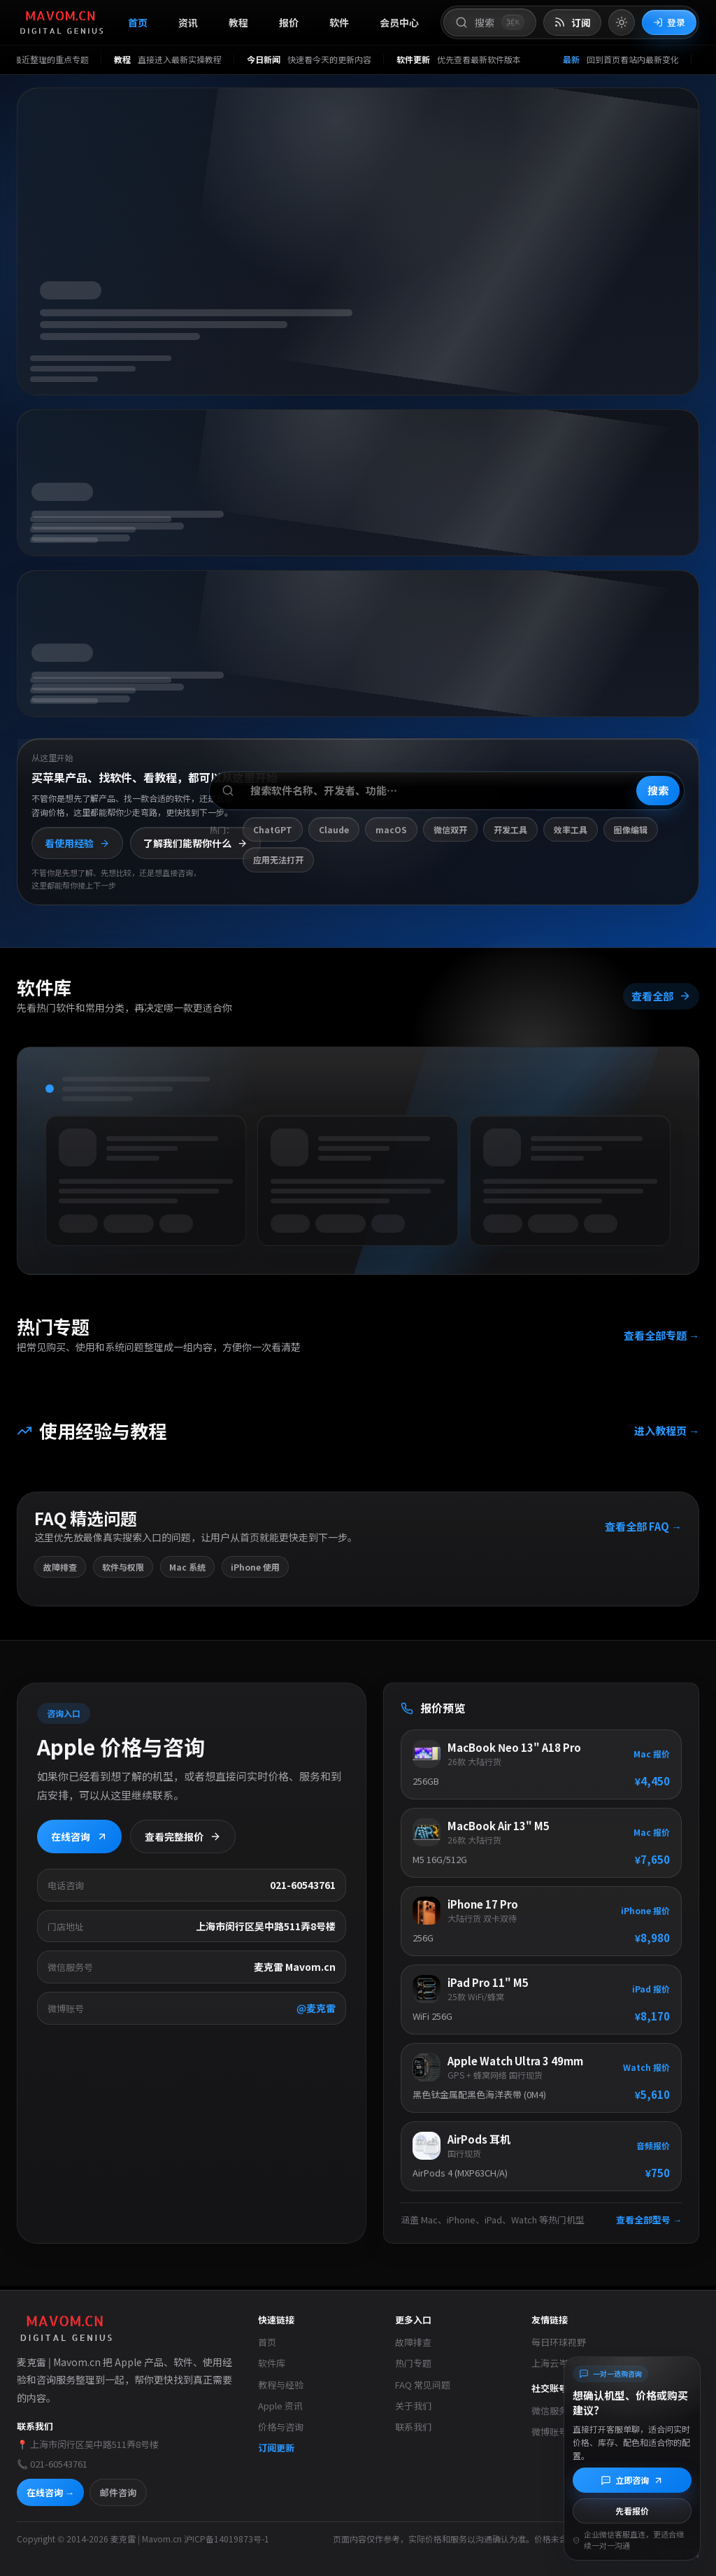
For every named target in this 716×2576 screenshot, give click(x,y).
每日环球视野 (558, 2342)
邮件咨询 (118, 2492)
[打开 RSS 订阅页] (572, 22)
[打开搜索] (489, 22)
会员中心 (399, 22)
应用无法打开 (278, 859)
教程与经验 (280, 2384)
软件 (339, 22)
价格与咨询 (280, 2426)
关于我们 (413, 2405)
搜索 (657, 790)
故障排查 (413, 2342)
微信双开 (450, 829)
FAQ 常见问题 (422, 2384)
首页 (138, 22)
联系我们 (413, 2426)
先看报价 (632, 2511)
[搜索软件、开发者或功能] (447, 790)
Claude (334, 829)
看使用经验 (77, 843)
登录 (669, 22)
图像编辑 (630, 829)
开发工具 (510, 829)
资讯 (188, 22)
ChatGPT (272, 829)
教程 (238, 22)
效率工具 (570, 829)
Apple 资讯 (280, 2405)
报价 (289, 22)
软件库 (271, 2363)
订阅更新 (276, 2447)
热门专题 (413, 2363)
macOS (391, 829)
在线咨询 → (50, 2492)
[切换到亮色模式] (621, 22)
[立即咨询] (632, 2480)
